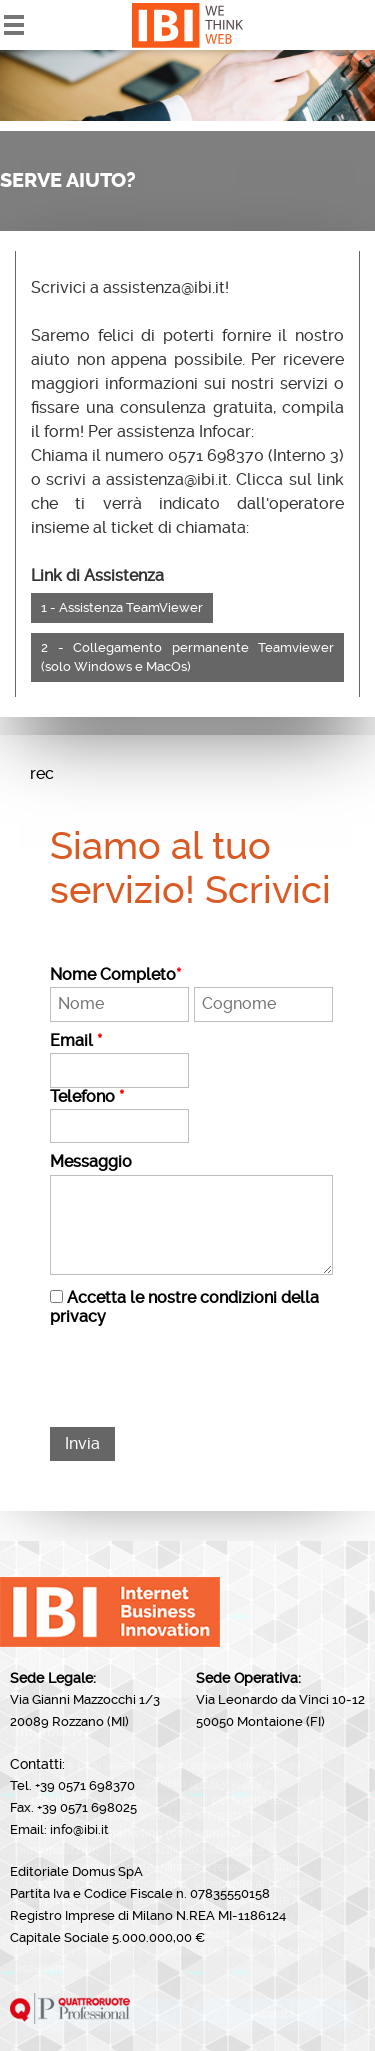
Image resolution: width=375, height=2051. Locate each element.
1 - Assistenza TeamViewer (122, 607)
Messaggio (91, 1162)
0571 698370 (216, 455)
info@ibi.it (79, 1829)
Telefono (87, 1097)
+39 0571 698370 (85, 1785)
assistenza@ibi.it (164, 287)
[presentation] (202, 1378)
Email (76, 1041)
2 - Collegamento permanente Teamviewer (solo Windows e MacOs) (187, 657)
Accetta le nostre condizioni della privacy (184, 1306)
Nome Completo (115, 975)
